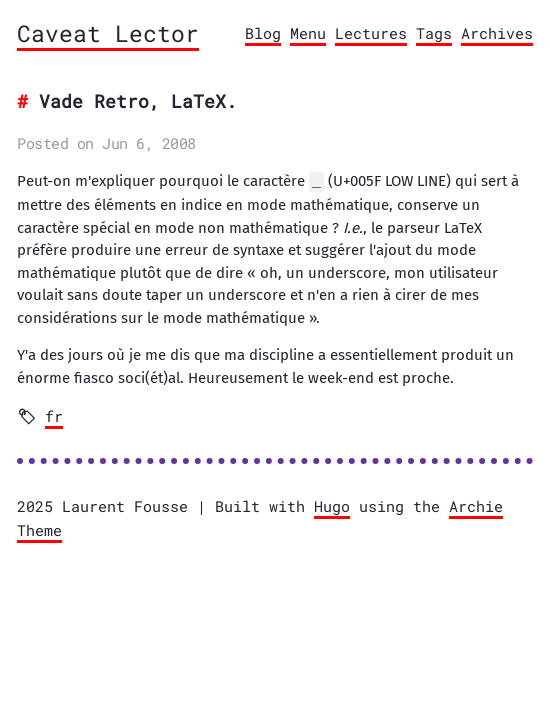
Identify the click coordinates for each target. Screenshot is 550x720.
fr (54, 415)
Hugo (332, 505)
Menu (308, 33)
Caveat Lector (108, 33)
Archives (497, 33)
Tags (434, 33)
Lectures (371, 33)
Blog (263, 33)
